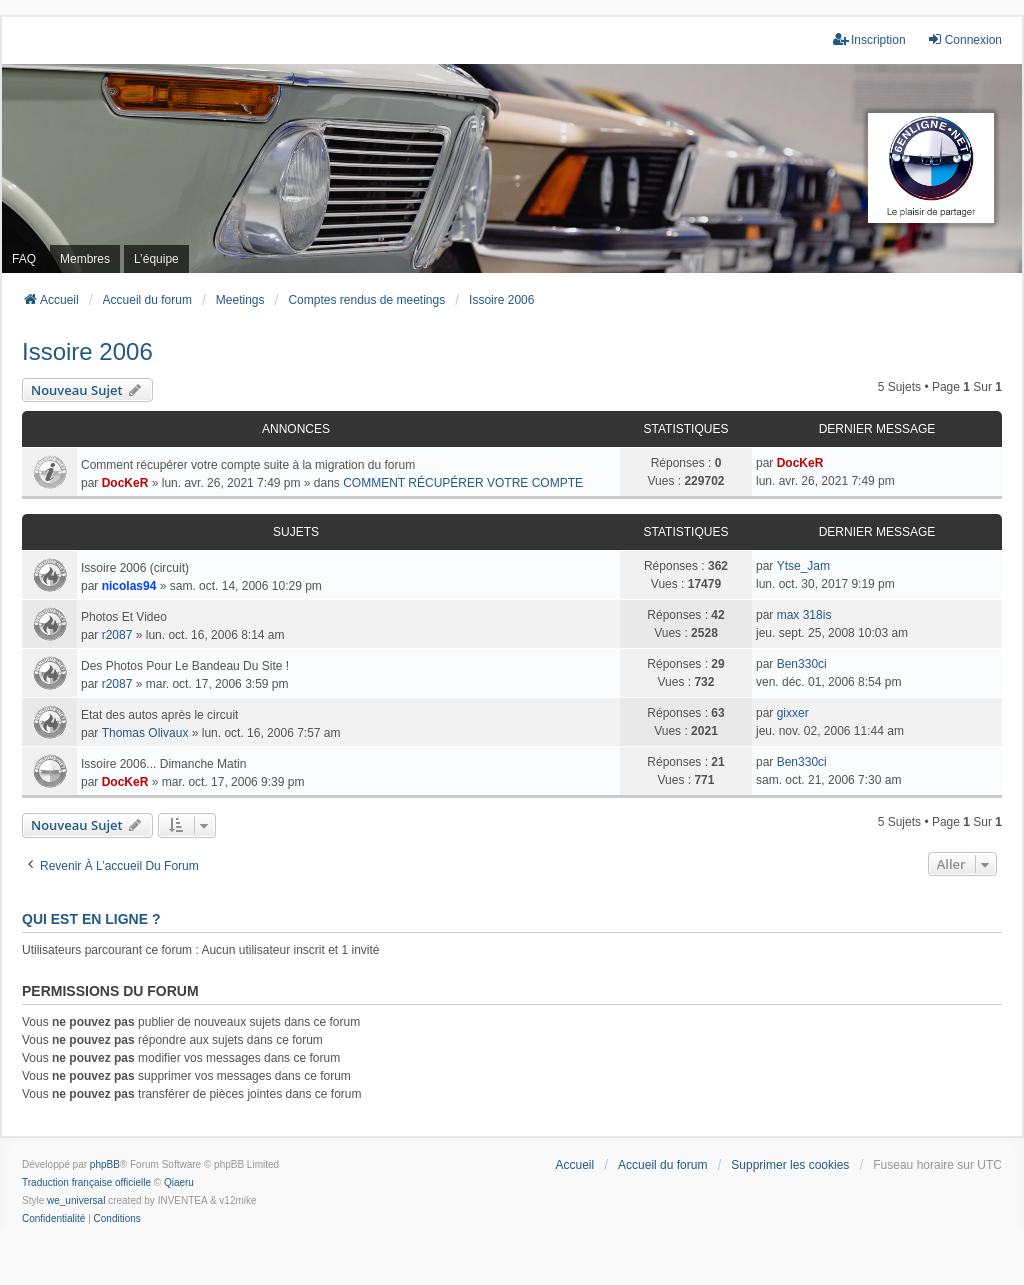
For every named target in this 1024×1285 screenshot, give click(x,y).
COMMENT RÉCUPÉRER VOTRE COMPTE (463, 483)
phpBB (105, 1164)
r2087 (117, 635)
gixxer (793, 713)
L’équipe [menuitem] (156, 259)
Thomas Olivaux (145, 733)
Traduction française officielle (86, 1182)
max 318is (804, 615)
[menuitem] (53, 1219)
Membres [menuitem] (85, 259)
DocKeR (125, 483)
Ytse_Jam (803, 566)
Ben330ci (802, 664)
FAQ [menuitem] (24, 259)
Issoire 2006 (87, 351)
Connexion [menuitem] (964, 39)
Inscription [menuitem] (869, 39)
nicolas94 (129, 586)
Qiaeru (179, 1182)
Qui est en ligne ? (91, 919)
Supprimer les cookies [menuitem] (790, 1165)
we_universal (76, 1200)
